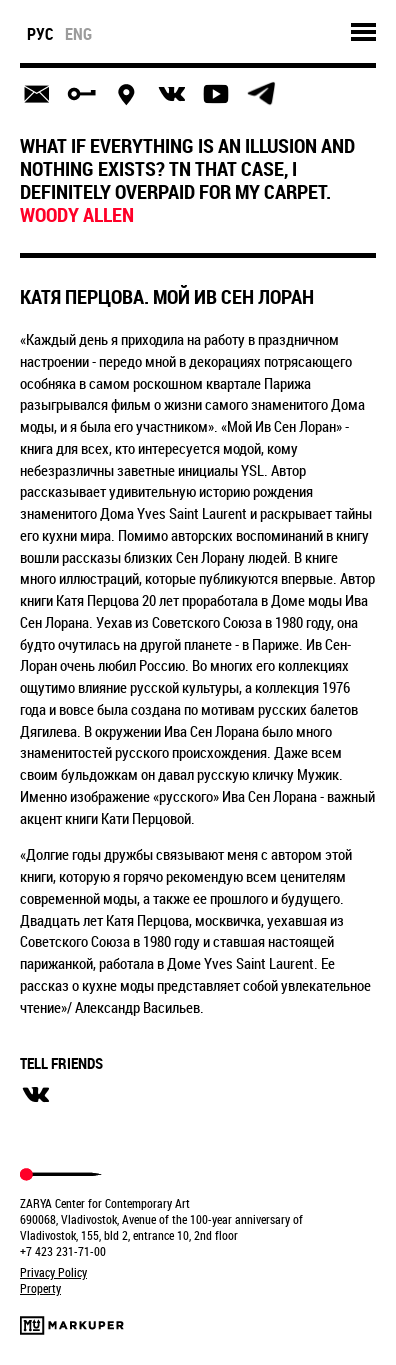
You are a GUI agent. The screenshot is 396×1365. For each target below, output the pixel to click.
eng (78, 34)
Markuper (72, 1325)
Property (40, 1288)
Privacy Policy (53, 1272)
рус (40, 34)
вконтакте (36, 1095)
